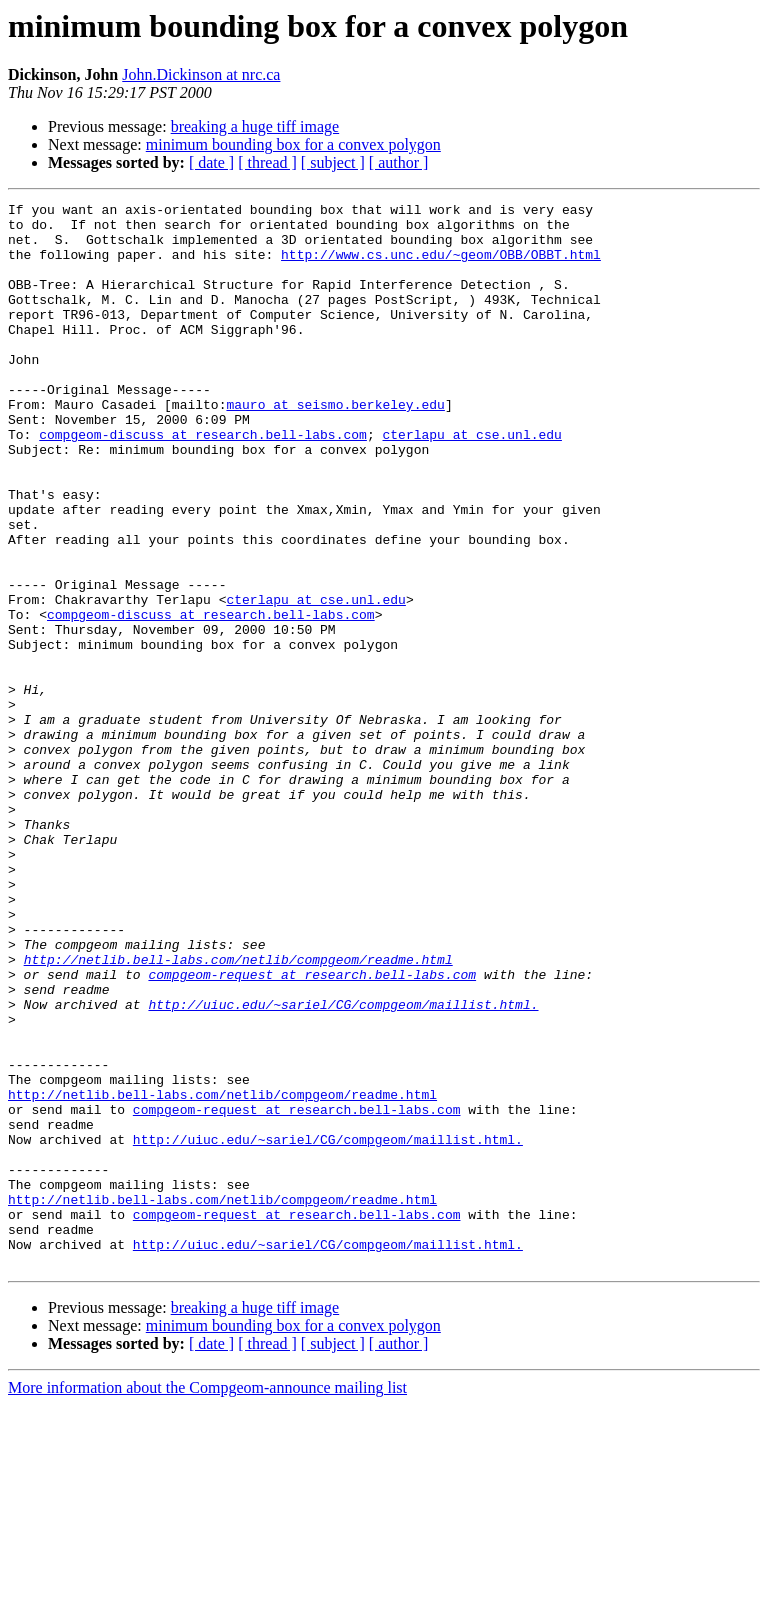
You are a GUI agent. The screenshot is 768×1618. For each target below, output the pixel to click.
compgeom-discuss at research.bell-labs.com (203, 482)
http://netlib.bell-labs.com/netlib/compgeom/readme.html (238, 1112)
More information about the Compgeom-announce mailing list (207, 1600)
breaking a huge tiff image (255, 126)
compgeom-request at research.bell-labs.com (312, 1130)
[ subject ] (333, 162)
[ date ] (211, 162)
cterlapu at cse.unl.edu (471, 482)
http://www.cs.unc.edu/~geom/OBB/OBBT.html (441, 266)
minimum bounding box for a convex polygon (293, 144)
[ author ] (399, 162)
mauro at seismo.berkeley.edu (335, 446)
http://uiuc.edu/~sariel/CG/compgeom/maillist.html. (343, 1166)
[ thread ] (267, 162)
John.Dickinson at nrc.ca (201, 74)
